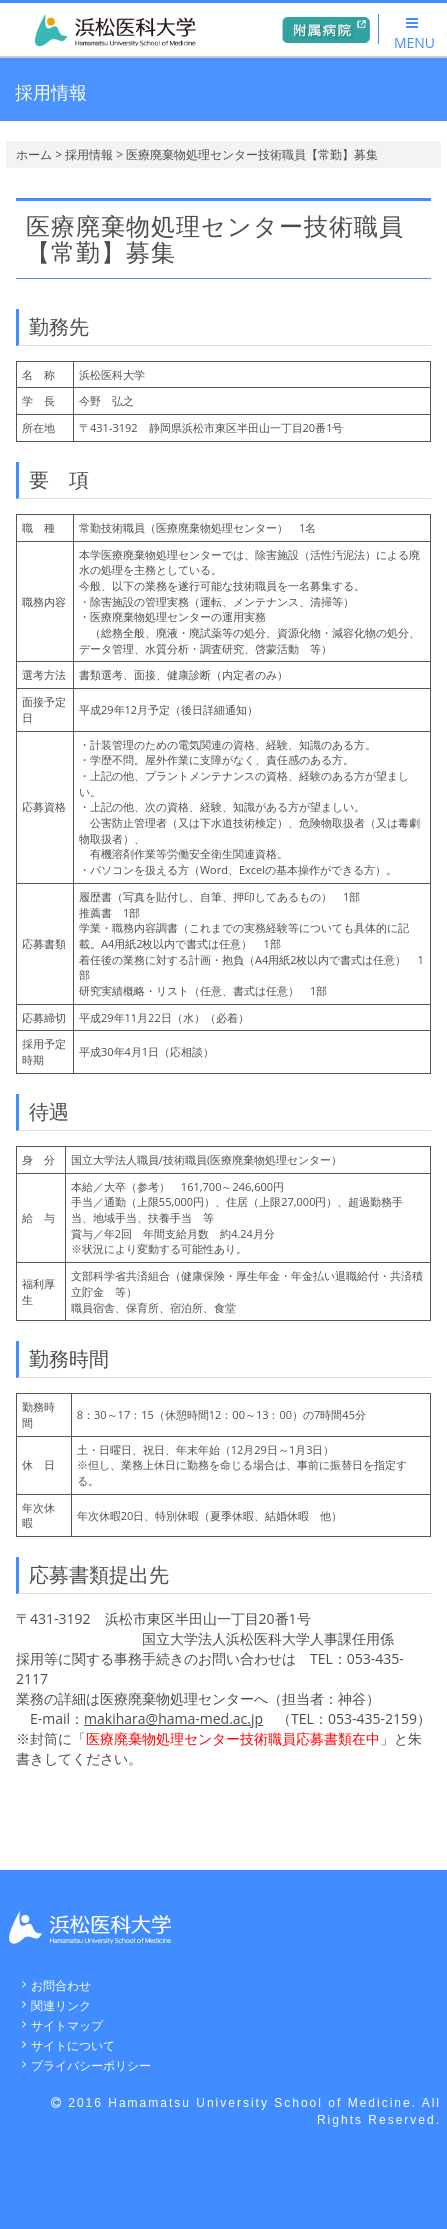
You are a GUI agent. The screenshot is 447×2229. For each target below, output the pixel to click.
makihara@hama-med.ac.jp (173, 1718)
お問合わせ (61, 1985)
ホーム (34, 154)
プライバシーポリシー (91, 2065)
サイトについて (73, 2045)
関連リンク (61, 2005)
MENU (414, 34)
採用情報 (89, 154)
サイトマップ (67, 2025)
